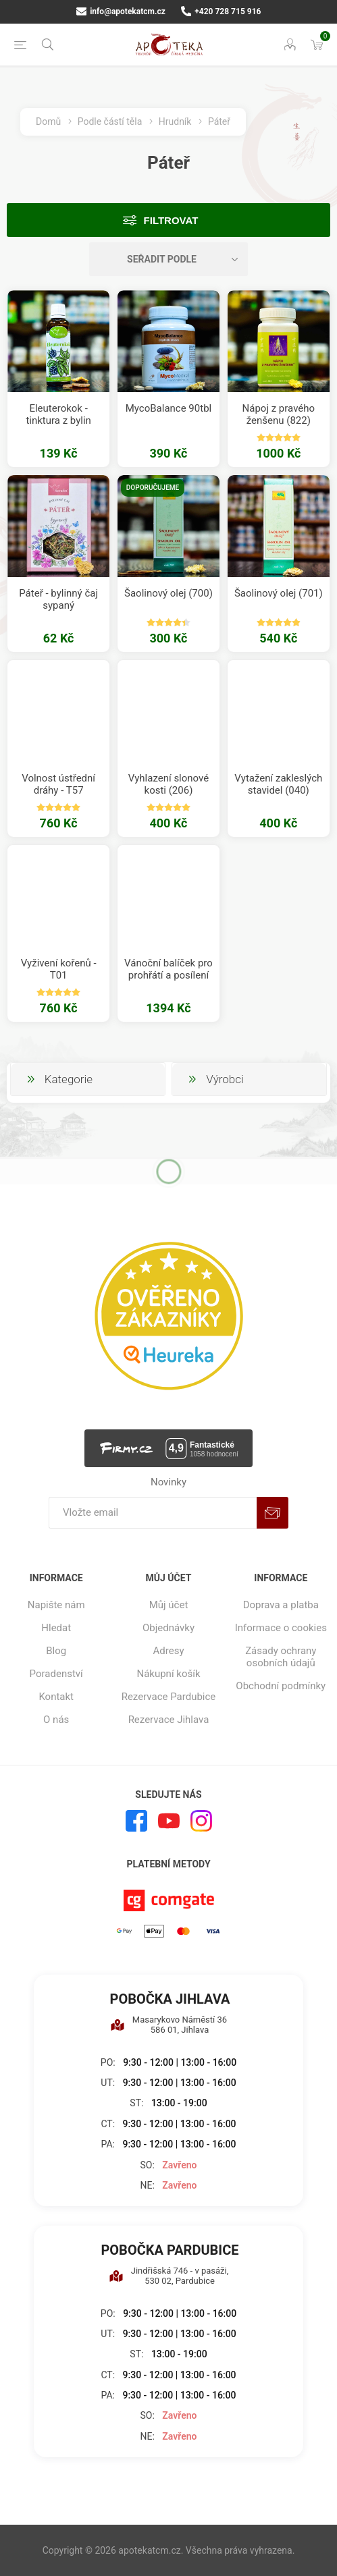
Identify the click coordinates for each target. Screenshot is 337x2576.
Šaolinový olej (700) (168, 593)
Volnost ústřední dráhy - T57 (58, 784)
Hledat (56, 1628)
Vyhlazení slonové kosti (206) (168, 784)
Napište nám (56, 1605)
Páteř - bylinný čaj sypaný (58, 599)
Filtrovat (171, 220)
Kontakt (56, 1697)
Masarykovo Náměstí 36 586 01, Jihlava (168, 2025)
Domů (48, 121)
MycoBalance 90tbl (168, 408)
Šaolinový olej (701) (278, 593)
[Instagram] (201, 1821)
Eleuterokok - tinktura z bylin (58, 414)
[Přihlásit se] (153, 1513)
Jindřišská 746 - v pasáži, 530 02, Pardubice (169, 2276)
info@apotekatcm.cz (120, 11)
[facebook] (136, 1821)
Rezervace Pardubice (169, 1697)
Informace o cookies (281, 1628)
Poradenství (56, 1674)
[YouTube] (169, 1821)
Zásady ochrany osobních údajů (280, 1657)
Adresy (168, 1651)
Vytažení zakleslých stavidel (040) (278, 784)
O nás (56, 1720)
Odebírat (272, 1513)
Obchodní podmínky (281, 1686)
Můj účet (168, 1605)
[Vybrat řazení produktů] (169, 259)
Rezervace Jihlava (168, 1720)
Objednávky (168, 1628)
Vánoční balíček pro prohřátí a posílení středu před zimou (168, 975)
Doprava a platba (281, 1605)
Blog (56, 1651)
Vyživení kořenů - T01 (59, 969)
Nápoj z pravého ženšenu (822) (278, 414)
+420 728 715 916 (221, 11)
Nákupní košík (168, 1674)
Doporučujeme (152, 487)
